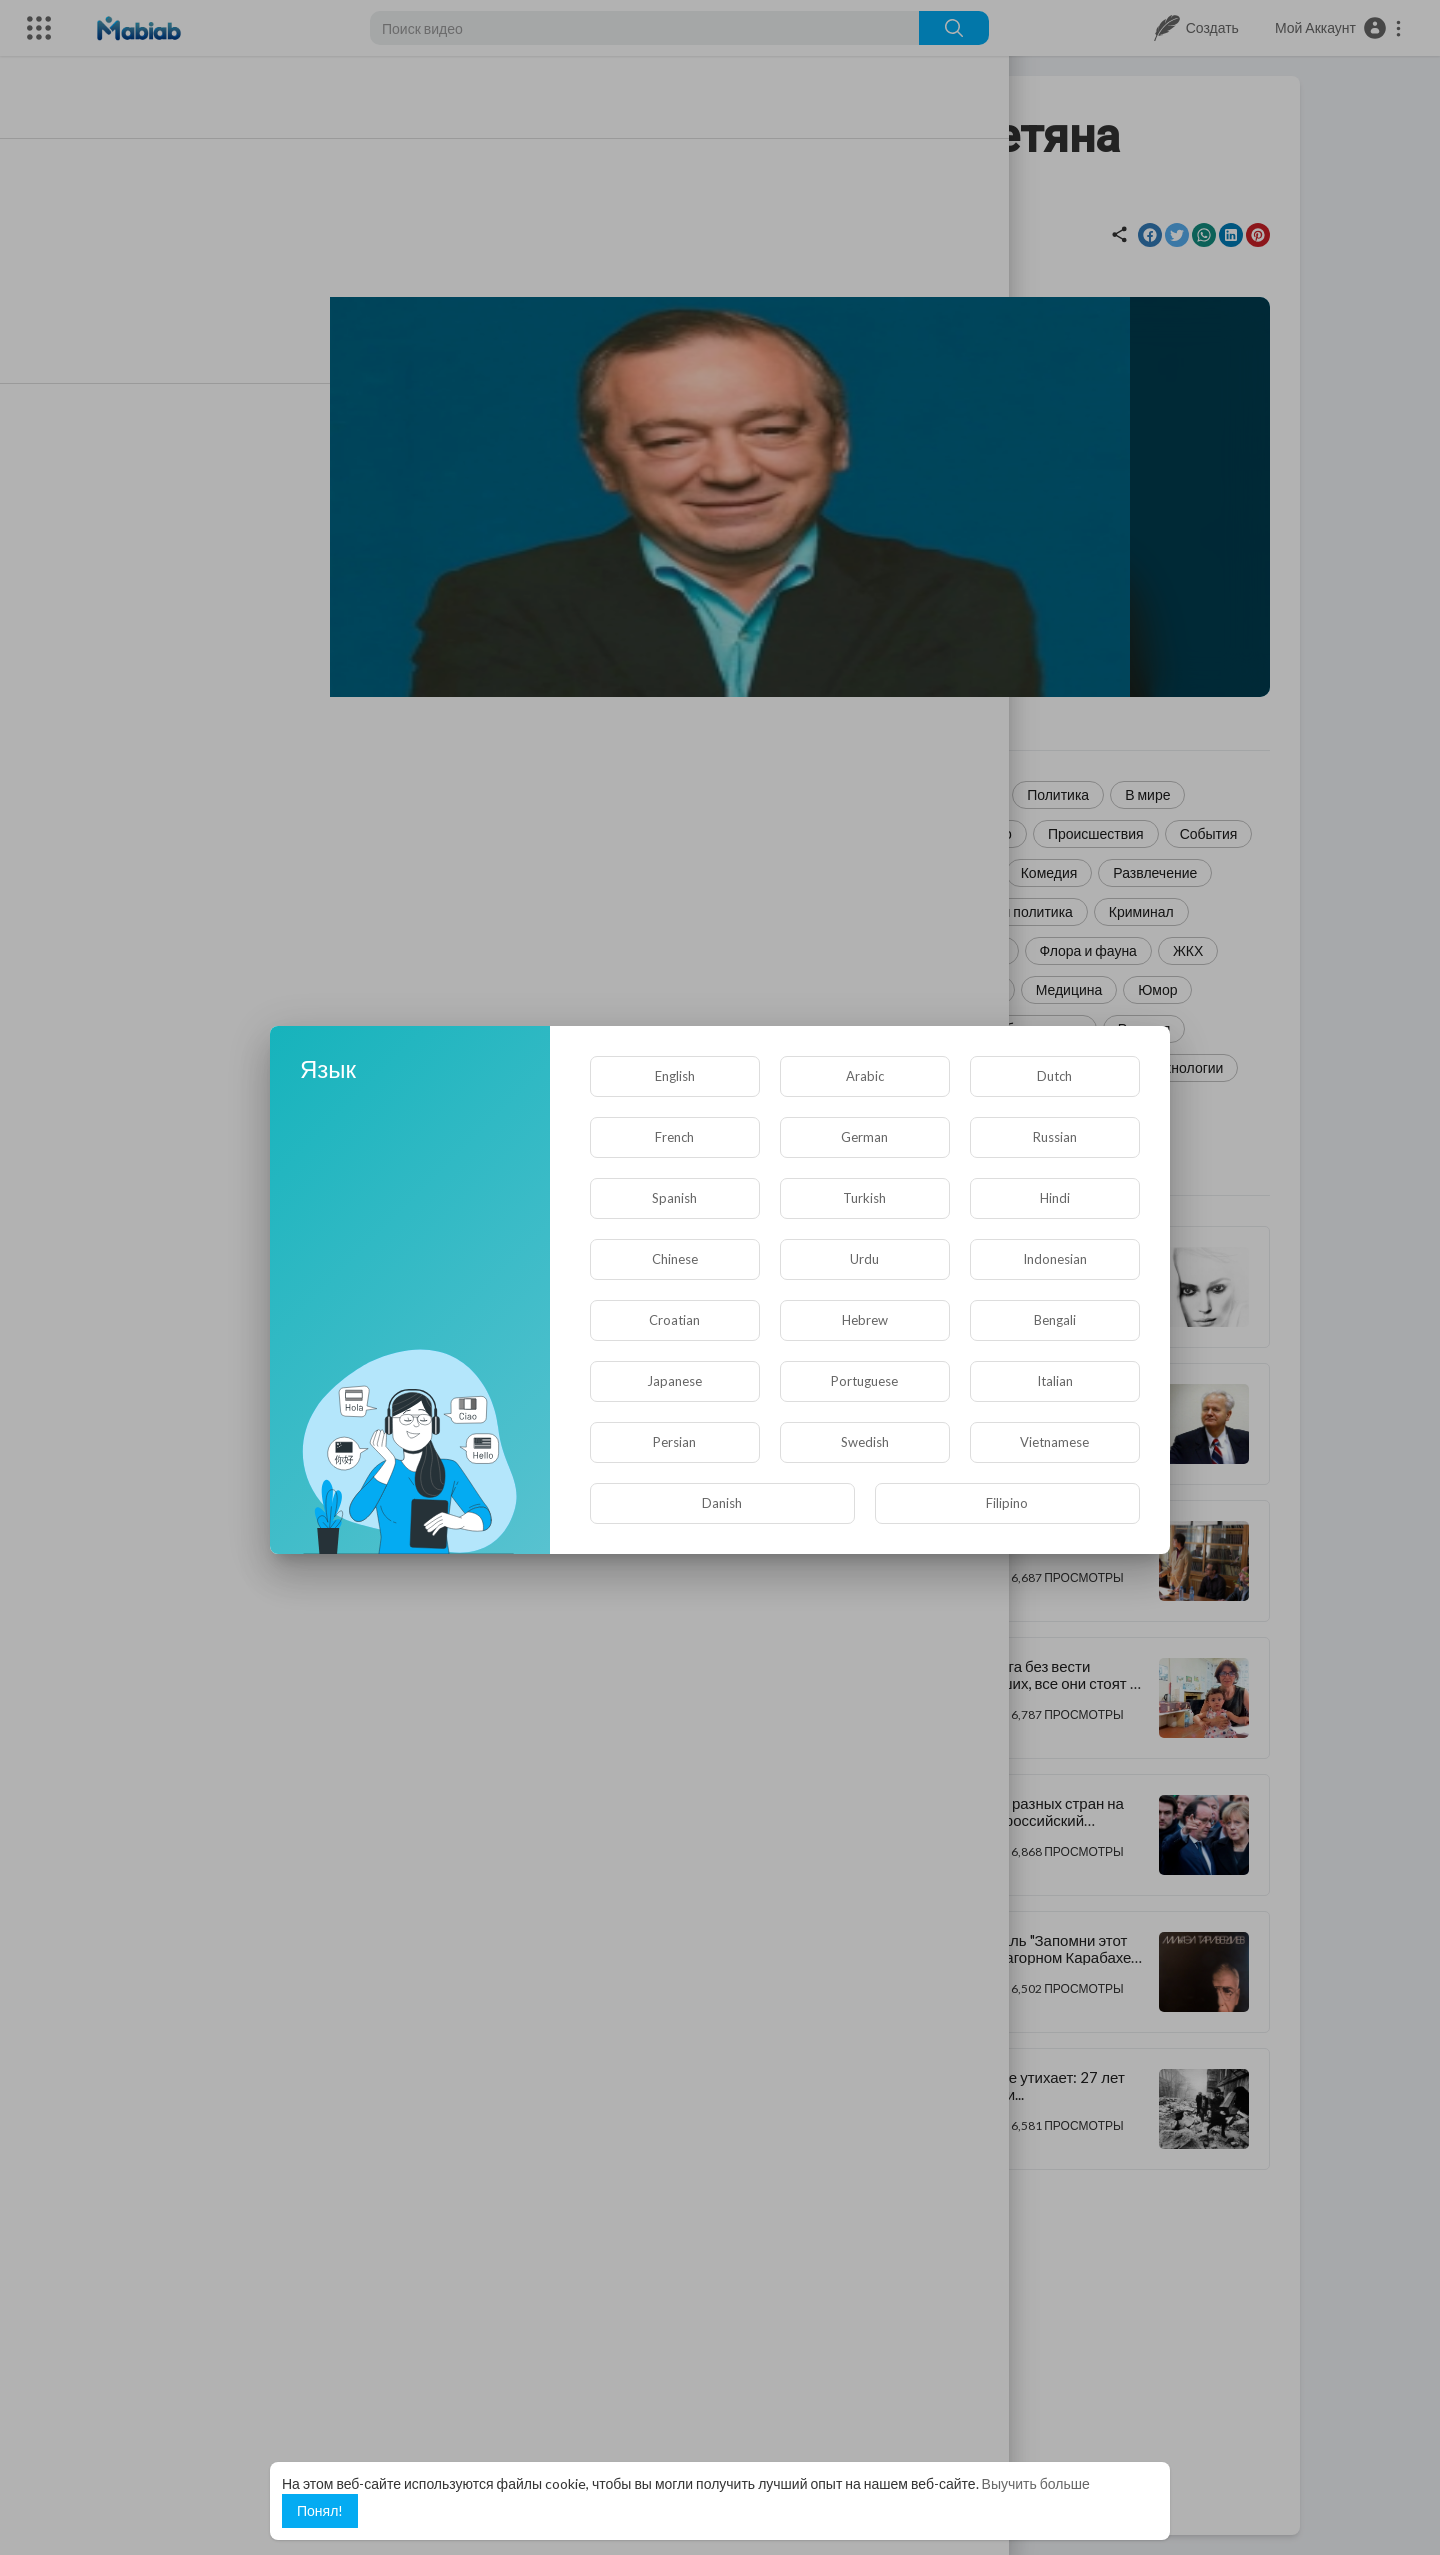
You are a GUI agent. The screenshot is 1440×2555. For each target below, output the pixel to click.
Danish (722, 1503)
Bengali (1055, 1320)
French (674, 1137)
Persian (674, 1442)
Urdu (864, 1259)
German (864, 1137)
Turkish (864, 1198)
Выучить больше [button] (1036, 2483)
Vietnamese (1054, 1442)
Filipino (1007, 1503)
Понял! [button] (320, 2510)
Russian (1055, 1137)
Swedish (865, 1442)
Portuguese (864, 1381)
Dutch (1054, 1076)
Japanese (674, 1381)
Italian (1055, 1381)
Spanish (674, 1198)
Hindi (1055, 1198)
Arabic (865, 1076)
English (675, 1076)
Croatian (674, 1320)
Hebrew (865, 1320)
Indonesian (1055, 1259)
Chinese (675, 1259)
